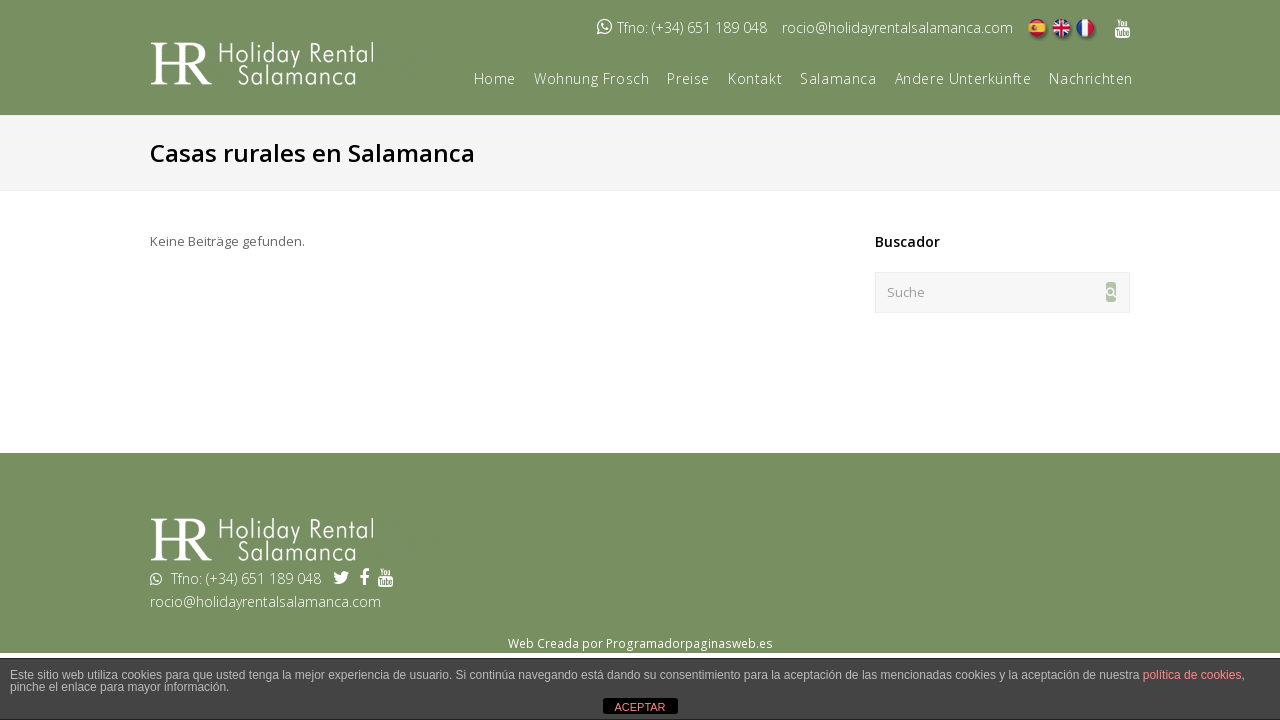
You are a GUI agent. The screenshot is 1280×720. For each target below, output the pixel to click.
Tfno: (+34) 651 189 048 (692, 27)
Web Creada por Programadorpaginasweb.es (640, 643)
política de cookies (1192, 675)
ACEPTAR (639, 707)
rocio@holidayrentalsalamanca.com (897, 27)
